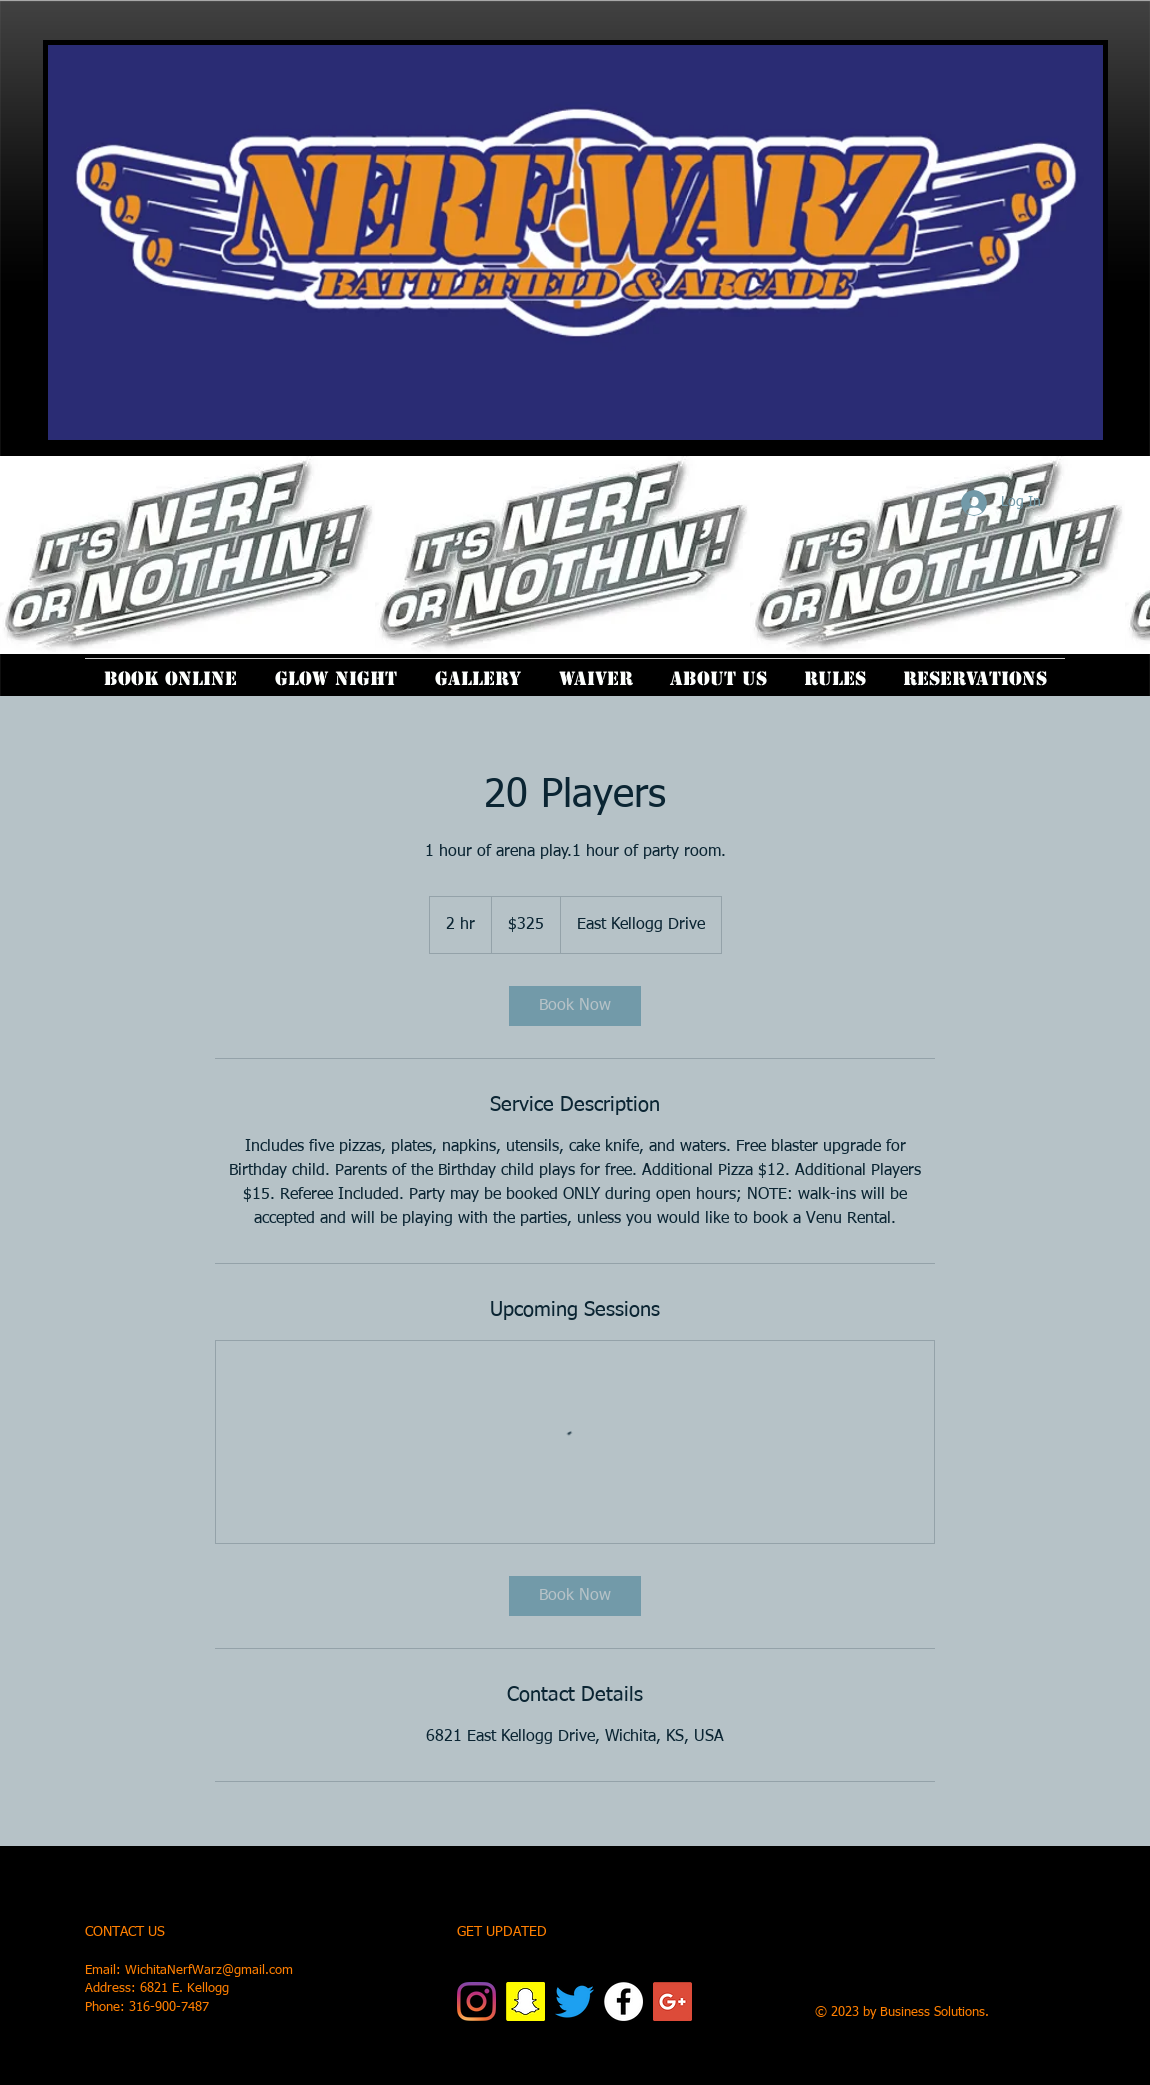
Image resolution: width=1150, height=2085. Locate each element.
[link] (575, 1006)
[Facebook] (623, 2001)
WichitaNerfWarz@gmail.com (209, 1970)
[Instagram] (476, 2001)
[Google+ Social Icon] (672, 2001)
